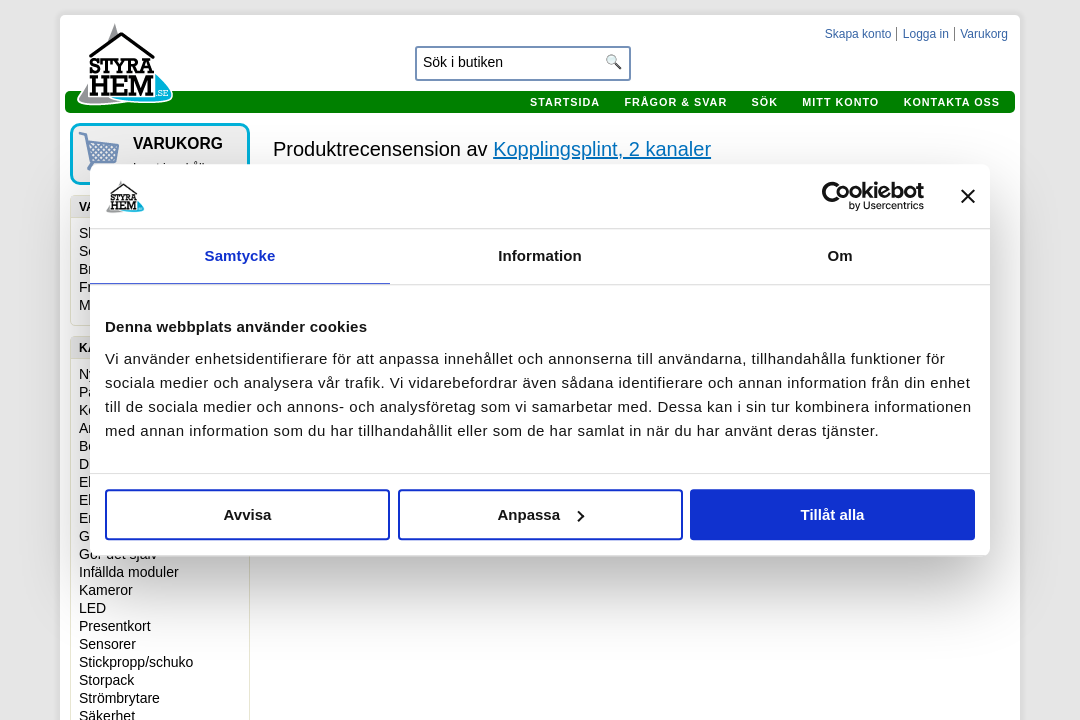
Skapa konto (858, 34)
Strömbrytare (119, 698)
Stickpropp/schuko (136, 662)
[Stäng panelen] (968, 196)
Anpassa (540, 514)
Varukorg (984, 34)
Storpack (106, 680)
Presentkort (115, 626)
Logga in (926, 34)
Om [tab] (839, 255)
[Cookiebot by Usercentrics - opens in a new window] (836, 196)
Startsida (565, 102)
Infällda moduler (129, 572)
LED (92, 608)
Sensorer (107, 644)
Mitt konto (840, 102)
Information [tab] (540, 255)
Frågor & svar (675, 102)
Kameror (106, 590)
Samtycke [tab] (240, 255)
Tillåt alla (833, 514)
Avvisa (248, 514)
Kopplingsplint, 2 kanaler (602, 149)
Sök (765, 102)
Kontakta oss (952, 102)
